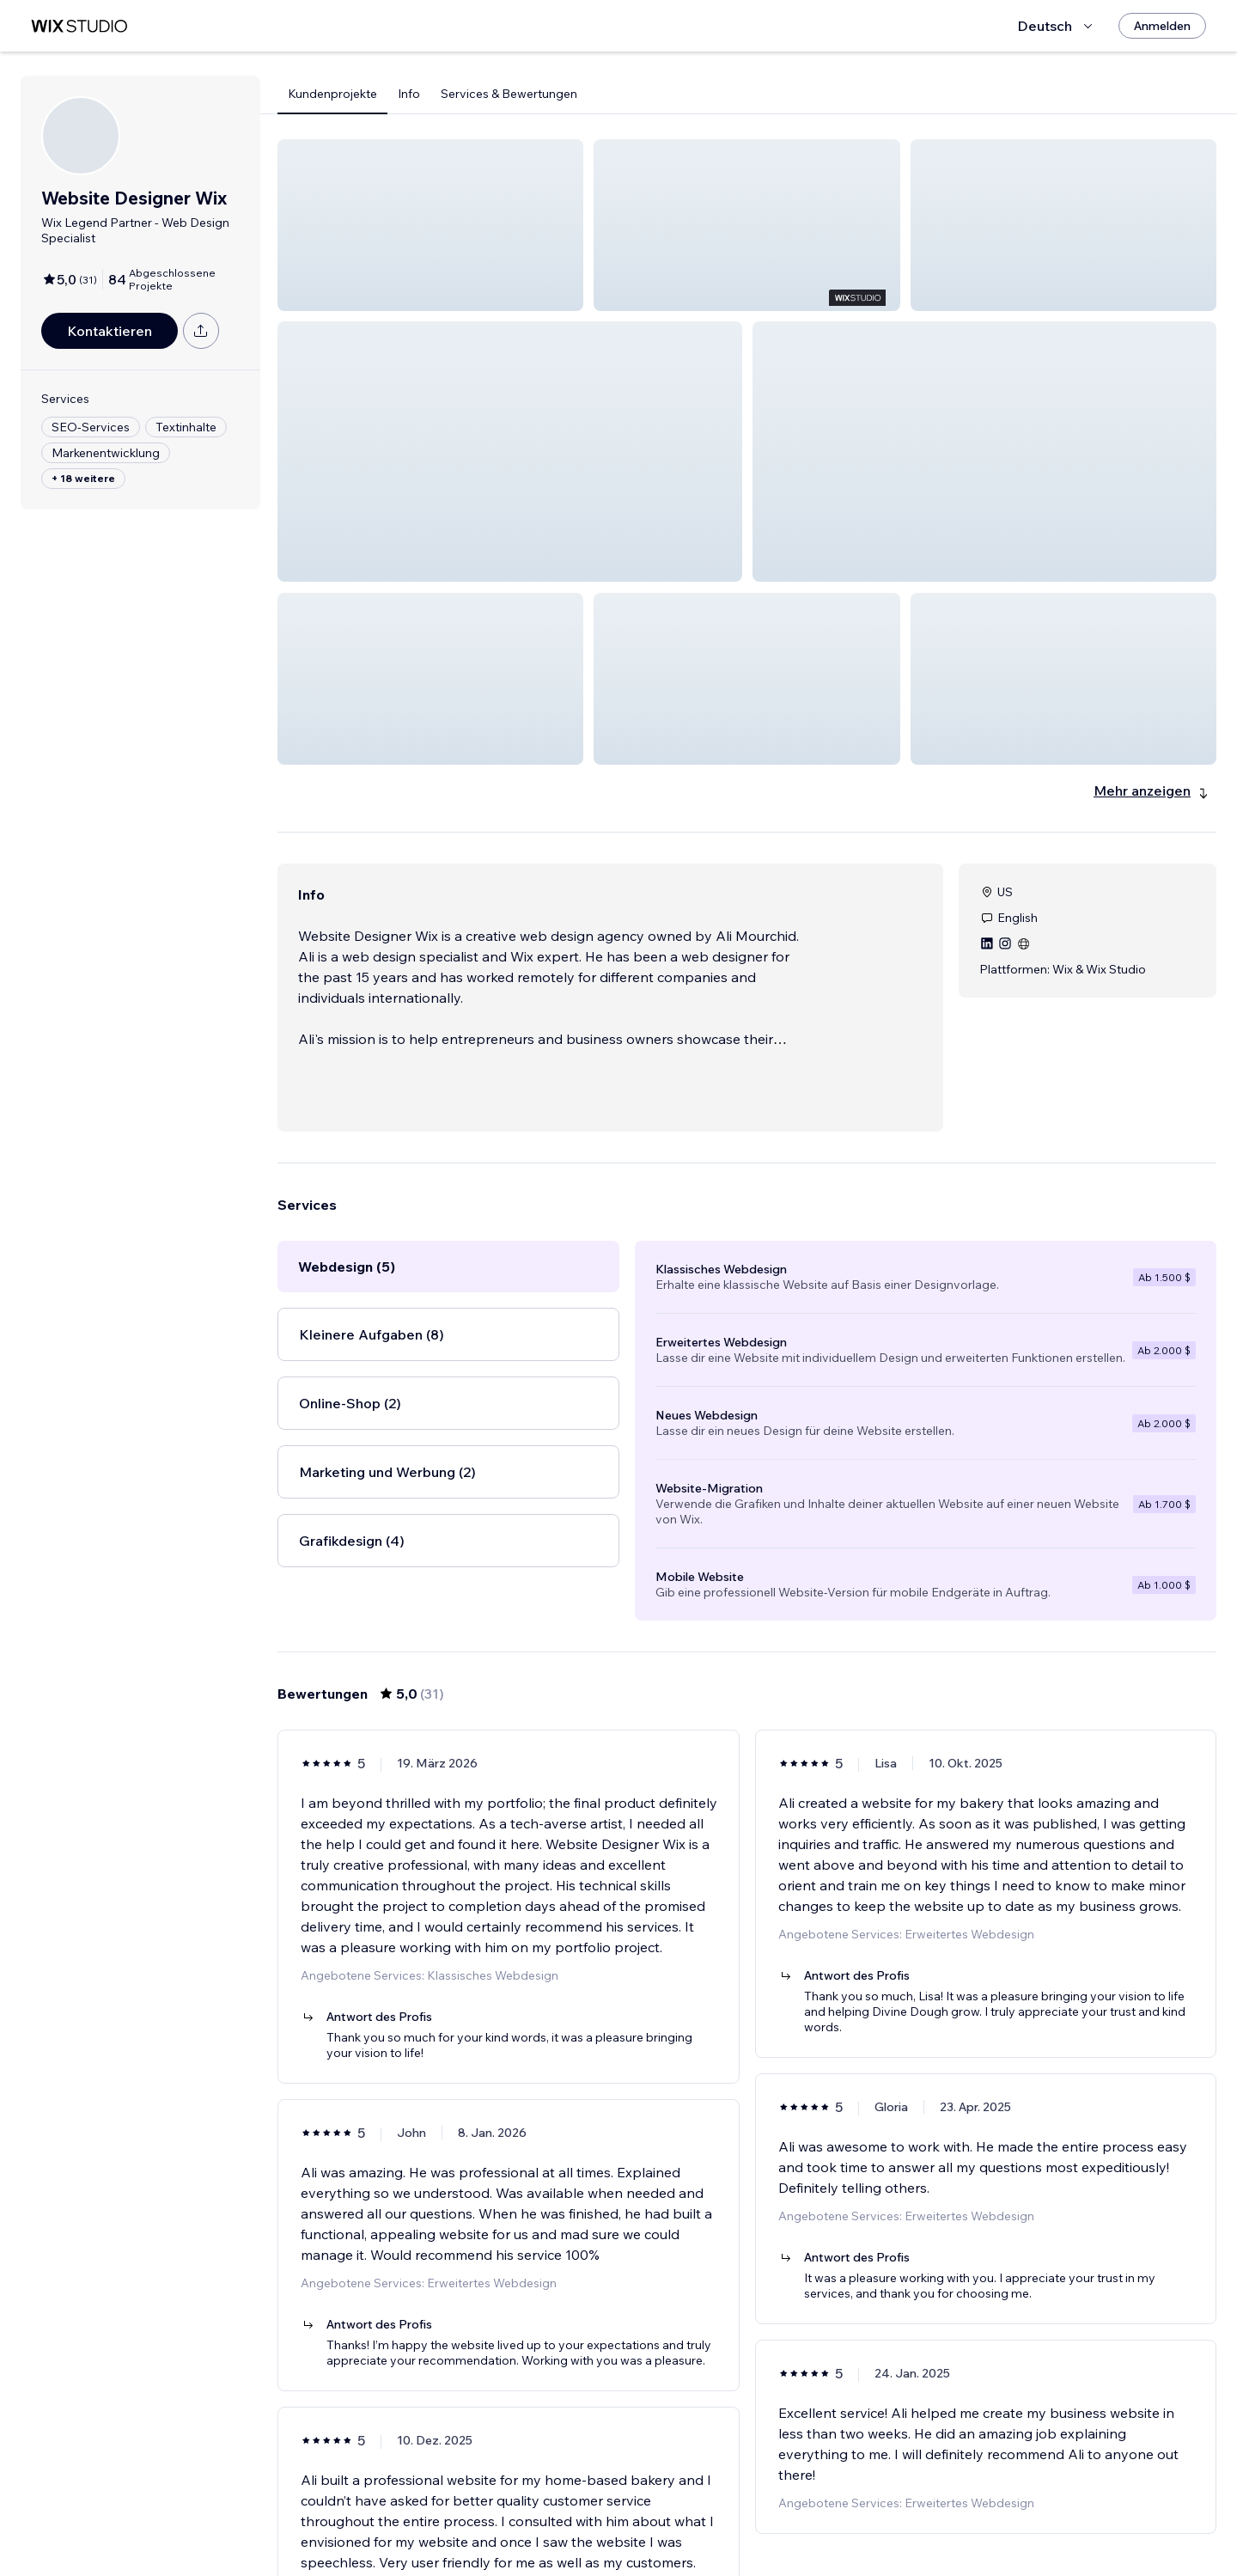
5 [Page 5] (793, 2528)
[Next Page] (855, 2529)
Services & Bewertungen (509, 93)
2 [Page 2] (701, 2528)
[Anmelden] (1162, 26)
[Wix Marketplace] (79, 26)
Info (409, 93)
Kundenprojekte (332, 93)
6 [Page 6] (824, 2528)
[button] (430, 225)
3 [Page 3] (731, 2528)
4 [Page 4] (762, 2528)
